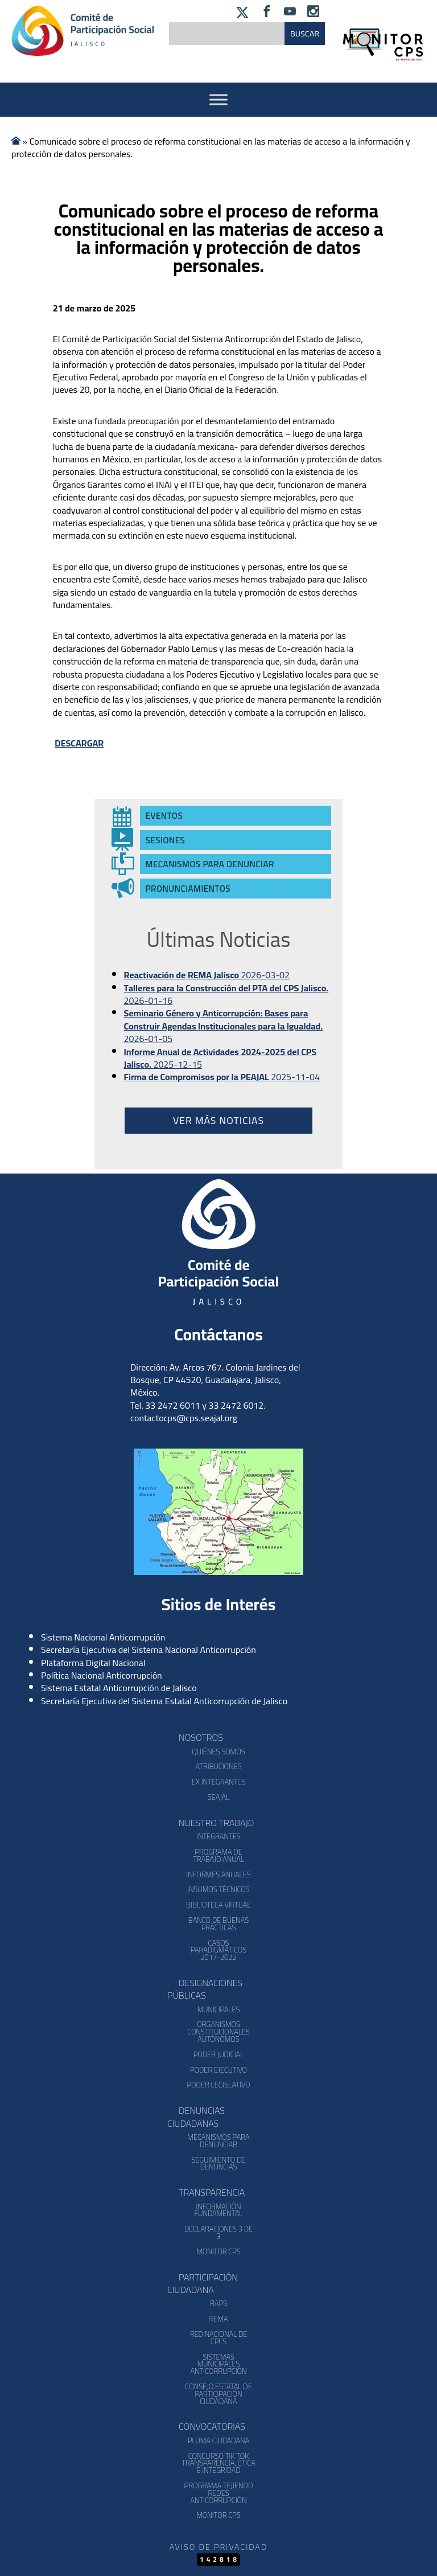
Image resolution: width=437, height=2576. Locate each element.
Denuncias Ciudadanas (196, 2116)
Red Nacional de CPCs (219, 2337)
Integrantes (218, 1836)
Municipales (218, 2009)
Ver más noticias (218, 1120)
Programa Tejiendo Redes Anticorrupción (218, 2493)
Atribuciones (218, 1766)
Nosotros (201, 1737)
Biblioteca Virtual (218, 1905)
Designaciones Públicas (204, 1989)
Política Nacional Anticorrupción (101, 1675)
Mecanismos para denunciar (218, 2140)
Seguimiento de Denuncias (218, 2163)
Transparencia (212, 2192)
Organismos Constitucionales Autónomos (218, 2031)
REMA (218, 2318)
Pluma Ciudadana (218, 2440)
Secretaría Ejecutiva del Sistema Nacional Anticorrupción (148, 1649)
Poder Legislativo (218, 2084)
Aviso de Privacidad (218, 2546)
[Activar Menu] (218, 99)
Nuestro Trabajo (216, 1822)
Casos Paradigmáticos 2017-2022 (218, 1950)
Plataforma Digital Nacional (93, 1662)
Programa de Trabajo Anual (218, 1855)
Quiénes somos (218, 1751)
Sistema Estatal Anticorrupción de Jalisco (119, 1687)
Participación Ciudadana (202, 2283)
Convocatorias (212, 2426)
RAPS (218, 2303)
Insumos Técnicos (218, 1889)
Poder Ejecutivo (218, 2070)
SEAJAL (219, 1797)
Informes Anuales (218, 1874)
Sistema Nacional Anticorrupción (103, 1637)
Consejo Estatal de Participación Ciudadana (218, 2394)
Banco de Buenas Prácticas (218, 1923)
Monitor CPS (218, 2251)
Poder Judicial (218, 2054)
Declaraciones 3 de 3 (218, 2232)
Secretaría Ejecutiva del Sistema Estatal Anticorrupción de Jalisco (164, 1700)
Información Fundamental (219, 2210)
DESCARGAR (79, 743)
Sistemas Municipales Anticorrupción (218, 2364)
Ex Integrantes (218, 1782)
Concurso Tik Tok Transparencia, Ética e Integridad (218, 2463)
